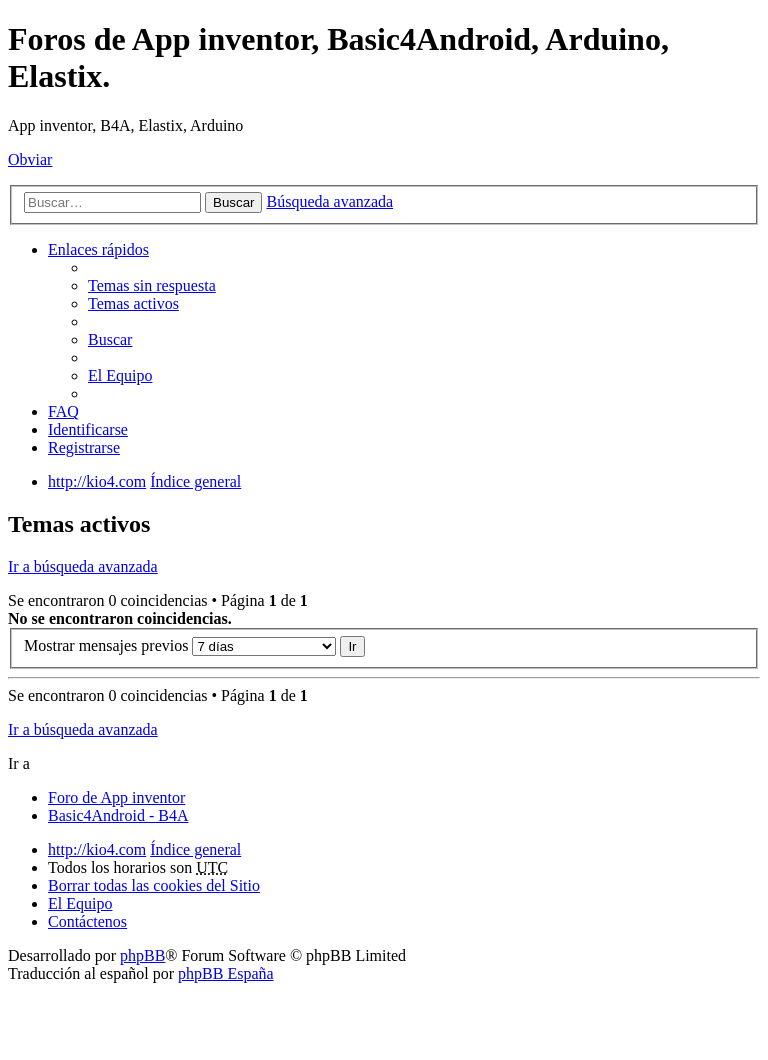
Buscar (233, 202)
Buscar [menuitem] (110, 339)
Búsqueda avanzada (329, 201)
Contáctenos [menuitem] (87, 921)
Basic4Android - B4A (118, 815)
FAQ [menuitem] (63, 411)
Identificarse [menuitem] (88, 429)
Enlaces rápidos (98, 249)
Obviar (30, 159)
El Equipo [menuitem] (120, 375)
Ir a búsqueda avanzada (83, 566)
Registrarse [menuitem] (84, 447)
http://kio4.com (97, 849)
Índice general (195, 849)
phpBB (142, 955)
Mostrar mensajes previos (180, 645)
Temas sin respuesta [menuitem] (152, 285)
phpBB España (226, 973)
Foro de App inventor (116, 797)
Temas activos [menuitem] (133, 303)
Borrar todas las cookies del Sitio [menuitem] (154, 885)
